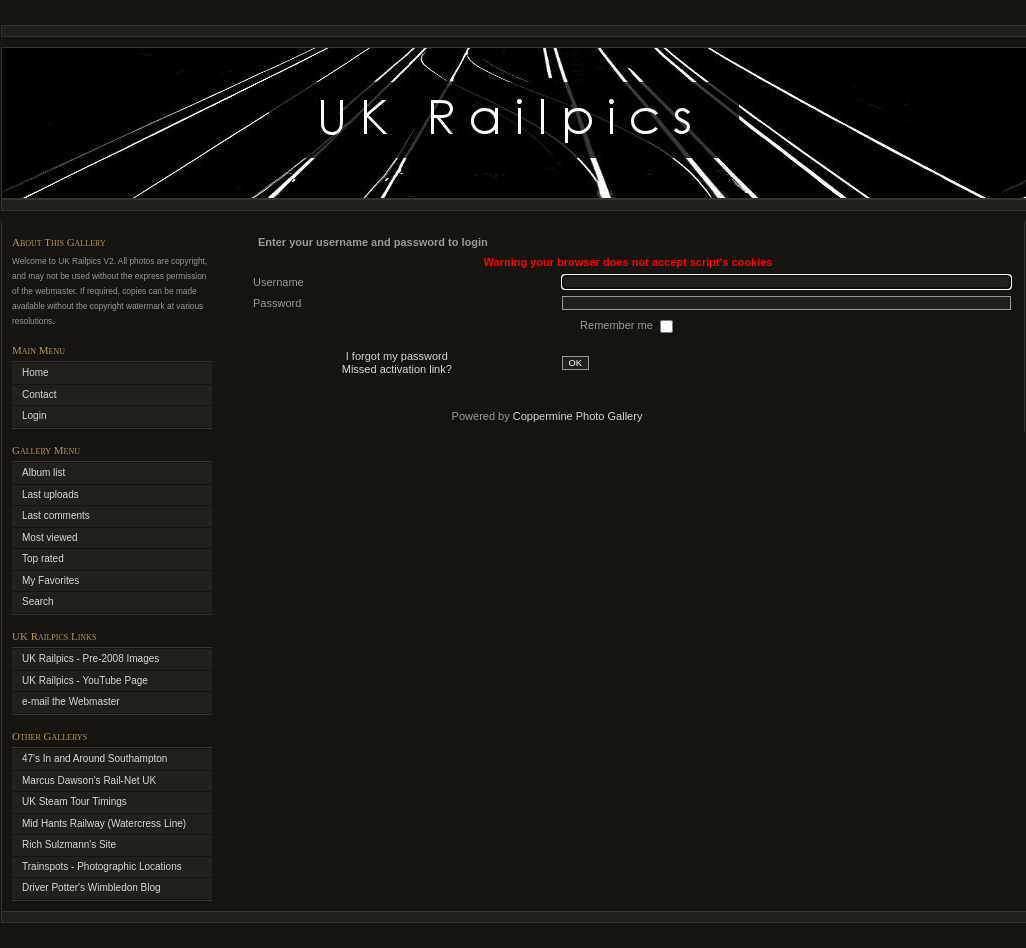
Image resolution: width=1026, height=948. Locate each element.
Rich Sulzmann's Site (69, 844)
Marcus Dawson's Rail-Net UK (89, 780)
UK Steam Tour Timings (74, 801)
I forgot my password (397, 356)
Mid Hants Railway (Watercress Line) (104, 823)
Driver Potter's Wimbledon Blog (91, 887)
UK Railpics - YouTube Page (85, 680)
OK (576, 363)
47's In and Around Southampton (94, 758)
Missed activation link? (397, 369)
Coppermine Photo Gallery (578, 416)
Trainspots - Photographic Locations (102, 866)
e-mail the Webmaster (71, 701)
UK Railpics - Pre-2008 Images (90, 658)
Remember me (618, 325)
